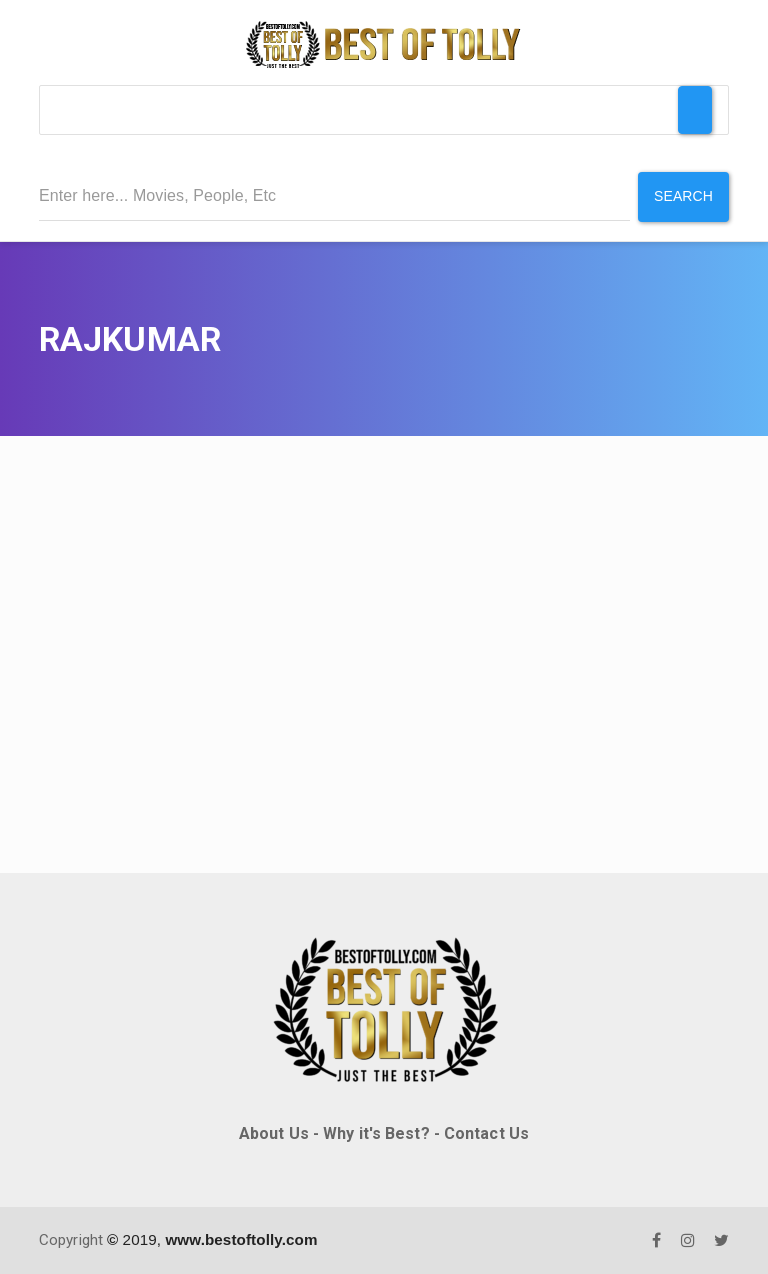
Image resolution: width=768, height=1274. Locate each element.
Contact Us (486, 1133)
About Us (274, 1133)
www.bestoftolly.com (241, 1239)
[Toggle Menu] (695, 110)
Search (683, 196)
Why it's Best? (376, 1133)
